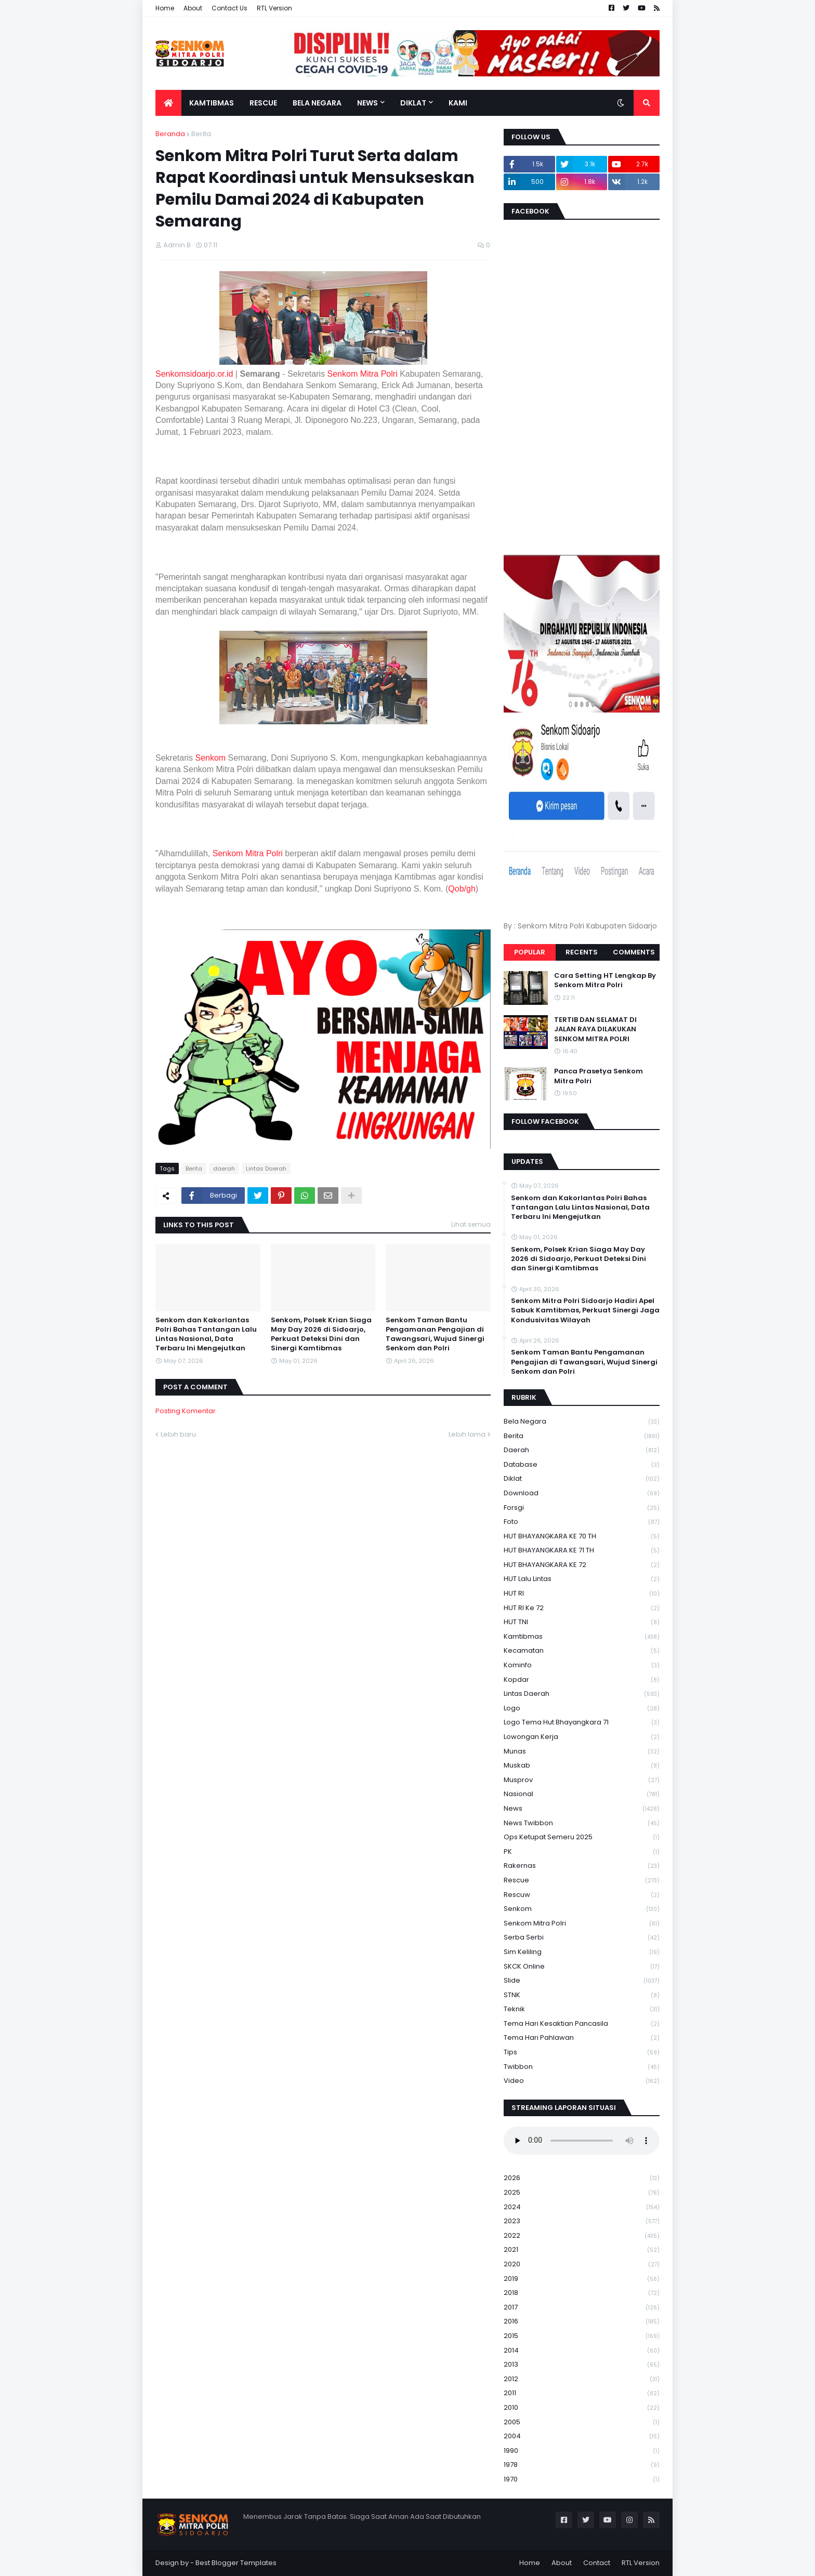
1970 (582, 2479)
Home (164, 8)
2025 (582, 2192)
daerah (224, 1168)
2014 (582, 2350)
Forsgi (582, 1508)
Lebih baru (178, 1434)
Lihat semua (471, 1224)
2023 (582, 2221)
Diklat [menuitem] (413, 103)
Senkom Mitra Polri (362, 373)
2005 (582, 2422)
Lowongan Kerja (582, 1737)
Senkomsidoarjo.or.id (194, 373)
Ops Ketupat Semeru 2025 (582, 1837)
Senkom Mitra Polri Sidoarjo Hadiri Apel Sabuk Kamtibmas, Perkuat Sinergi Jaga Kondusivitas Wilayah (585, 1310)
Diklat (582, 1478)
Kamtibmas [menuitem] (211, 103)
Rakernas (582, 1866)
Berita (201, 134)
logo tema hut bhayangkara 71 (582, 1722)
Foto (582, 1522)
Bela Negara (582, 1421)
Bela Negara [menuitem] (317, 103)
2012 (582, 2379)
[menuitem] (168, 103)
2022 (582, 2235)
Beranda (170, 134)
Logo (582, 1708)
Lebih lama (467, 1434)
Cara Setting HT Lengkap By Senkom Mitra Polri (605, 980)
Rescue (582, 1880)
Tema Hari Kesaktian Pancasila (582, 2024)
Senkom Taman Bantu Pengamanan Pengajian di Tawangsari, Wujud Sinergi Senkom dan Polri (435, 1334)
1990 (582, 2451)
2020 (582, 2264)
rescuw (582, 1895)
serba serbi (582, 1937)
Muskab (582, 1765)
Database (582, 1464)
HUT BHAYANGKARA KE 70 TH (582, 1536)
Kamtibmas (582, 1636)
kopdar (582, 1680)
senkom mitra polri (582, 1923)
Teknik (582, 2009)
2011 (582, 2393)
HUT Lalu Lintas (582, 1579)
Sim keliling (582, 1952)
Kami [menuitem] (458, 103)
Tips (582, 2052)
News (582, 1808)
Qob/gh (461, 888)
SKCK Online (582, 1966)
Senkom (210, 757)
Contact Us (229, 8)
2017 (582, 2307)
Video (582, 2081)
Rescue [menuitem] (263, 103)
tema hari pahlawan (582, 2038)
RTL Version (274, 8)
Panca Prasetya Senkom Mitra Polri (598, 1076)
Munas (582, 1751)
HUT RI (582, 1593)
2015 (582, 2336)
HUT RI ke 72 (582, 1608)
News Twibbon (582, 1823)
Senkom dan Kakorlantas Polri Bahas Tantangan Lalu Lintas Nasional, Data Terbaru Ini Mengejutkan (206, 1334)
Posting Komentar (185, 1411)
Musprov (582, 1780)
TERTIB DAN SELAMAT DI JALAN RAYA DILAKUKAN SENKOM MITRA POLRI (595, 1029)
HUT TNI (582, 1622)
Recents (582, 952)
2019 (582, 2279)
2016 (582, 2321)
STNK (582, 1995)
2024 (582, 2207)
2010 (582, 2407)
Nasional (582, 1794)
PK (582, 1852)
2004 (582, 2436)
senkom (582, 1909)
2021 (582, 2250)
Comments (634, 952)
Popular (529, 952)
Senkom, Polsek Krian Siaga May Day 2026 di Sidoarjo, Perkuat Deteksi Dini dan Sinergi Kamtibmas (321, 1334)
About (192, 8)
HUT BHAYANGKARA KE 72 (582, 1565)
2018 (582, 2293)
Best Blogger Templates (236, 2563)
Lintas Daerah (266, 1168)
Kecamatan (582, 1650)
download (582, 1493)
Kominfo (582, 1665)
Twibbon (582, 2067)
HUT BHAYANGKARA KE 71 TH (582, 1550)
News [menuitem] (367, 103)
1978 (582, 2465)
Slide (582, 1980)
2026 (582, 2178)
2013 (582, 2364)
